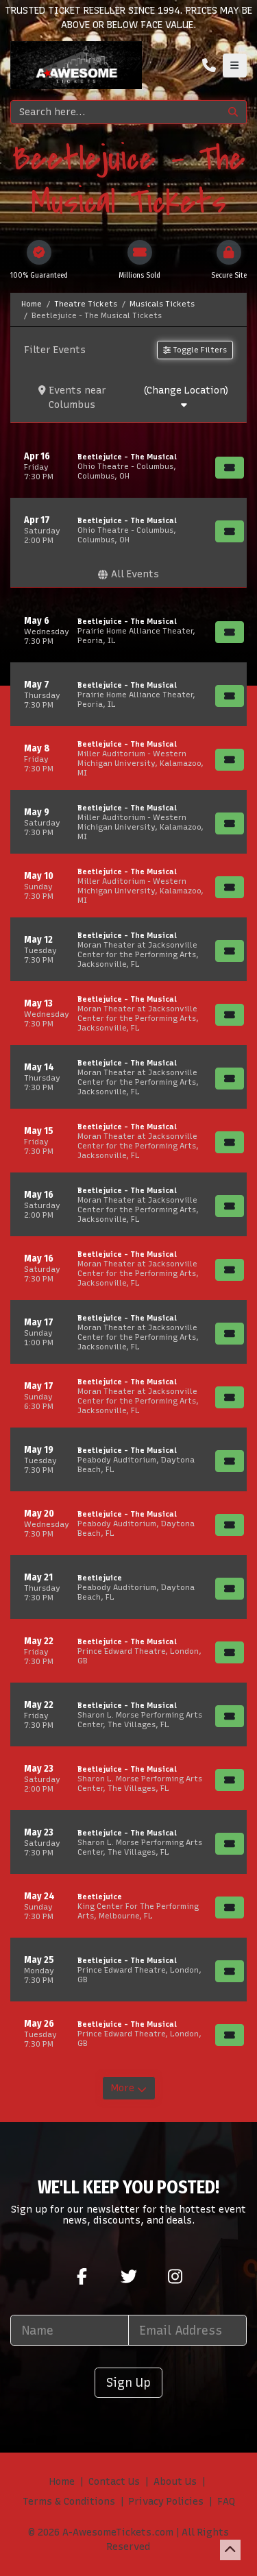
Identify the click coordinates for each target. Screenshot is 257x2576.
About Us (175, 2482)
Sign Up (128, 2382)
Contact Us (114, 2482)
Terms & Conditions (69, 2501)
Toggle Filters (195, 349)
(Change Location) (185, 397)
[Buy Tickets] (229, 468)
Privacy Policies (166, 2501)
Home (62, 2482)
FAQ (226, 2501)
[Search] (115, 112)
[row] (128, 466)
